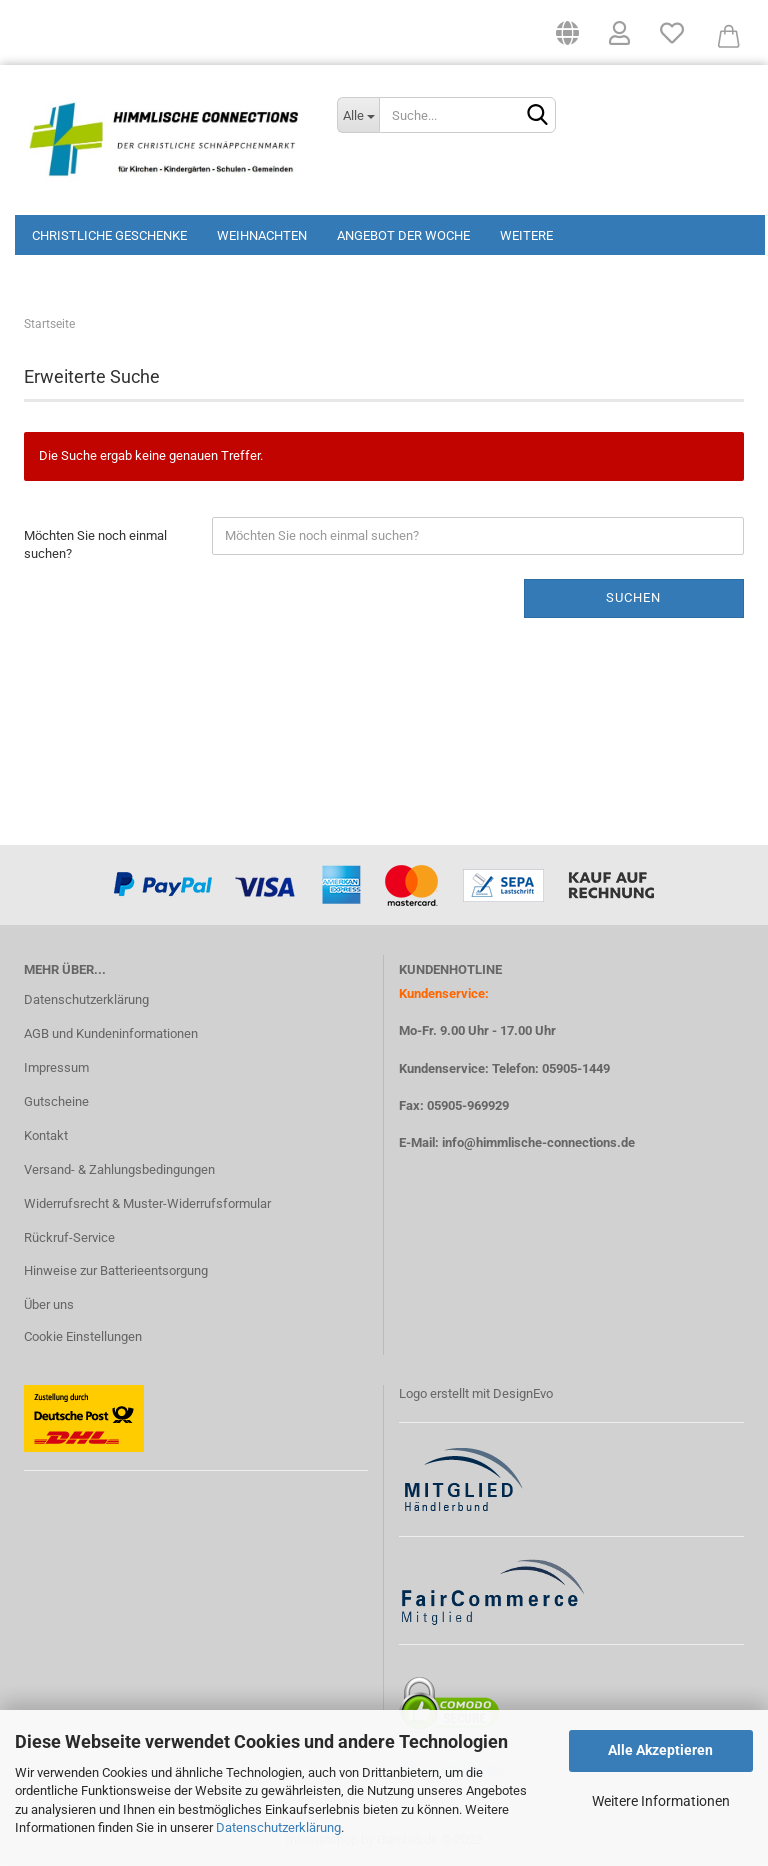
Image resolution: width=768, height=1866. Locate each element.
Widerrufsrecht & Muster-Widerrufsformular (147, 1203)
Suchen (633, 597)
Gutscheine (56, 1101)
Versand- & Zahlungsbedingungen (119, 1169)
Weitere (526, 235)
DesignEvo (523, 1393)
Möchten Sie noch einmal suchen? (95, 545)
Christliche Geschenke (109, 235)
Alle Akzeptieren (660, 1750)
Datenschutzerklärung (278, 1827)
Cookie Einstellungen (83, 1336)
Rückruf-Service (69, 1237)
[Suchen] (537, 116)
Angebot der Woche (403, 235)
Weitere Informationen (661, 1801)
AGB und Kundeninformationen (111, 1033)
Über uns (49, 1304)
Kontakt (46, 1135)
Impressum (56, 1067)
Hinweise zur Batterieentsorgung (116, 1270)
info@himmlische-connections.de (538, 1142)
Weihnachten (262, 235)
